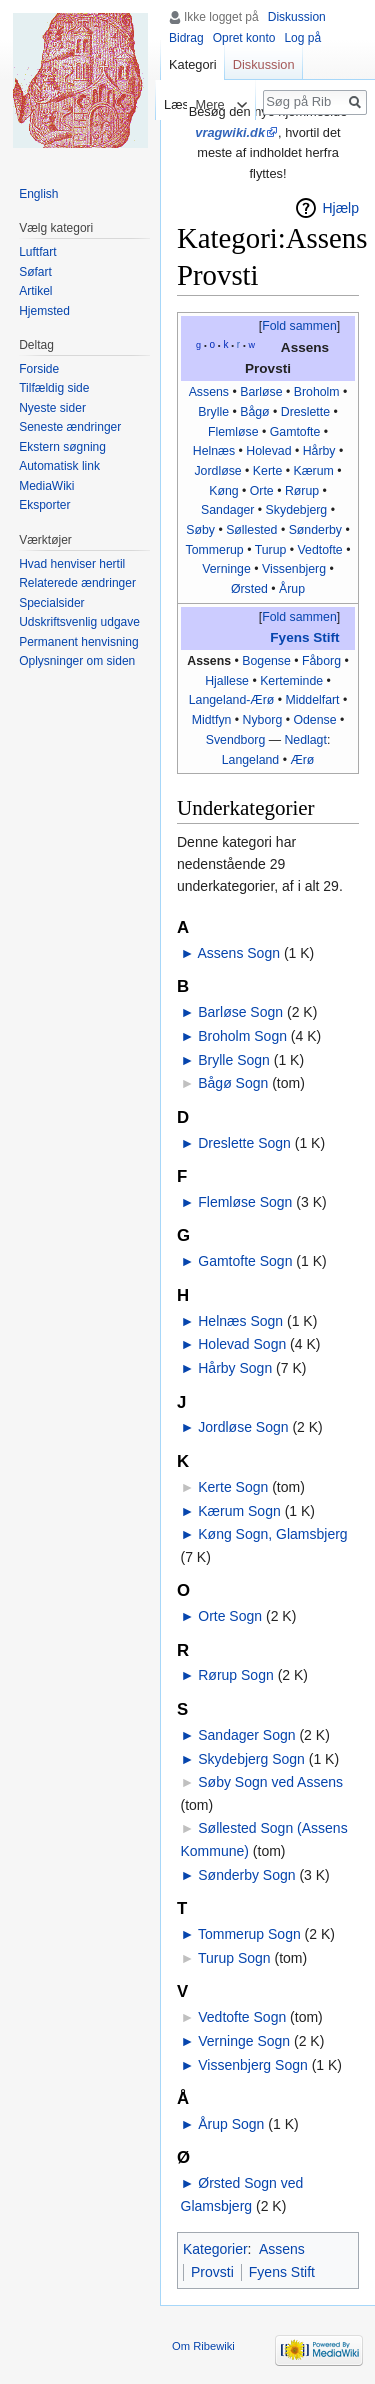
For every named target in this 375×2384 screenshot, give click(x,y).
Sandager (227, 510)
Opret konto (244, 38)
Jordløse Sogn (243, 1427)
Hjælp (340, 208)
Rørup (302, 491)
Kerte (267, 471)
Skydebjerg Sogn (251, 1759)
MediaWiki (46, 486)
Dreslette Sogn (244, 1143)
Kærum (313, 471)
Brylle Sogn (234, 1060)
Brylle (213, 412)
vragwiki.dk (230, 132)
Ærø (302, 760)
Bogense (266, 661)
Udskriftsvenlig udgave (79, 622)
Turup (271, 550)
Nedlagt (305, 740)
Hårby (319, 451)
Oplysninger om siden (77, 661)
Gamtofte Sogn (245, 1261)
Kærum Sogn (239, 1511)
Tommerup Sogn (249, 1934)
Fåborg (321, 661)
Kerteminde (291, 681)
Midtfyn (212, 720)
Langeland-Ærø (232, 700)
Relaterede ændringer (77, 583)
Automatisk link (59, 466)
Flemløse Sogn (245, 1202)
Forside (39, 369)
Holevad (268, 451)
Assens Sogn (238, 953)
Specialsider (51, 603)
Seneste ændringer (70, 427)
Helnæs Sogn (240, 1321)
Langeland (251, 760)
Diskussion (297, 17)
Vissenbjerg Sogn (252, 2065)
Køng (223, 491)
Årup (292, 589)
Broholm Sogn (242, 1036)
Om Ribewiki (203, 2346)
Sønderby (315, 530)
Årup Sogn (231, 2124)
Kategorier (215, 2249)
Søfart (35, 272)
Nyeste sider (52, 408)
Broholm (317, 392)
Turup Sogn (234, 1958)
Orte (262, 491)
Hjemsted (44, 311)
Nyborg (263, 720)
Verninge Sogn (244, 2041)
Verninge (226, 569)
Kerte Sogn (233, 1487)
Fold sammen (299, 326)
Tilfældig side (54, 388)
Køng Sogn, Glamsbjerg (272, 1534)
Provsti (212, 2272)
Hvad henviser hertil (72, 564)
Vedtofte (320, 550)
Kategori (193, 64)
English (38, 194)
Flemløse (233, 432)
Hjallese (227, 681)
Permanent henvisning (78, 642)
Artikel (35, 291)
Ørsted (249, 589)
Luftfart (37, 252)
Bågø (254, 412)
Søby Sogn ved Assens (270, 1782)
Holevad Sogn (242, 1344)
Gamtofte (295, 432)
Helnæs (214, 451)
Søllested (251, 530)
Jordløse (217, 471)
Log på (302, 38)
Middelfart (312, 700)
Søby (200, 530)
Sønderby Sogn (246, 1875)
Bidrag (186, 38)
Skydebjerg (297, 510)
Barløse (261, 392)
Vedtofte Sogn (242, 2017)
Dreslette (305, 412)
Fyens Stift (304, 637)
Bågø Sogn (233, 1083)
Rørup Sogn (235, 1675)
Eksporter (44, 505)
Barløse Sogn (240, 1012)
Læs (165, 104)
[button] (299, 327)
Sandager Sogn (246, 1735)
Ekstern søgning (62, 447)
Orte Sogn (230, 1616)
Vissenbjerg (294, 569)
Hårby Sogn (235, 1368)
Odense (314, 720)
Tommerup (215, 550)
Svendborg (236, 740)
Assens (209, 392)
